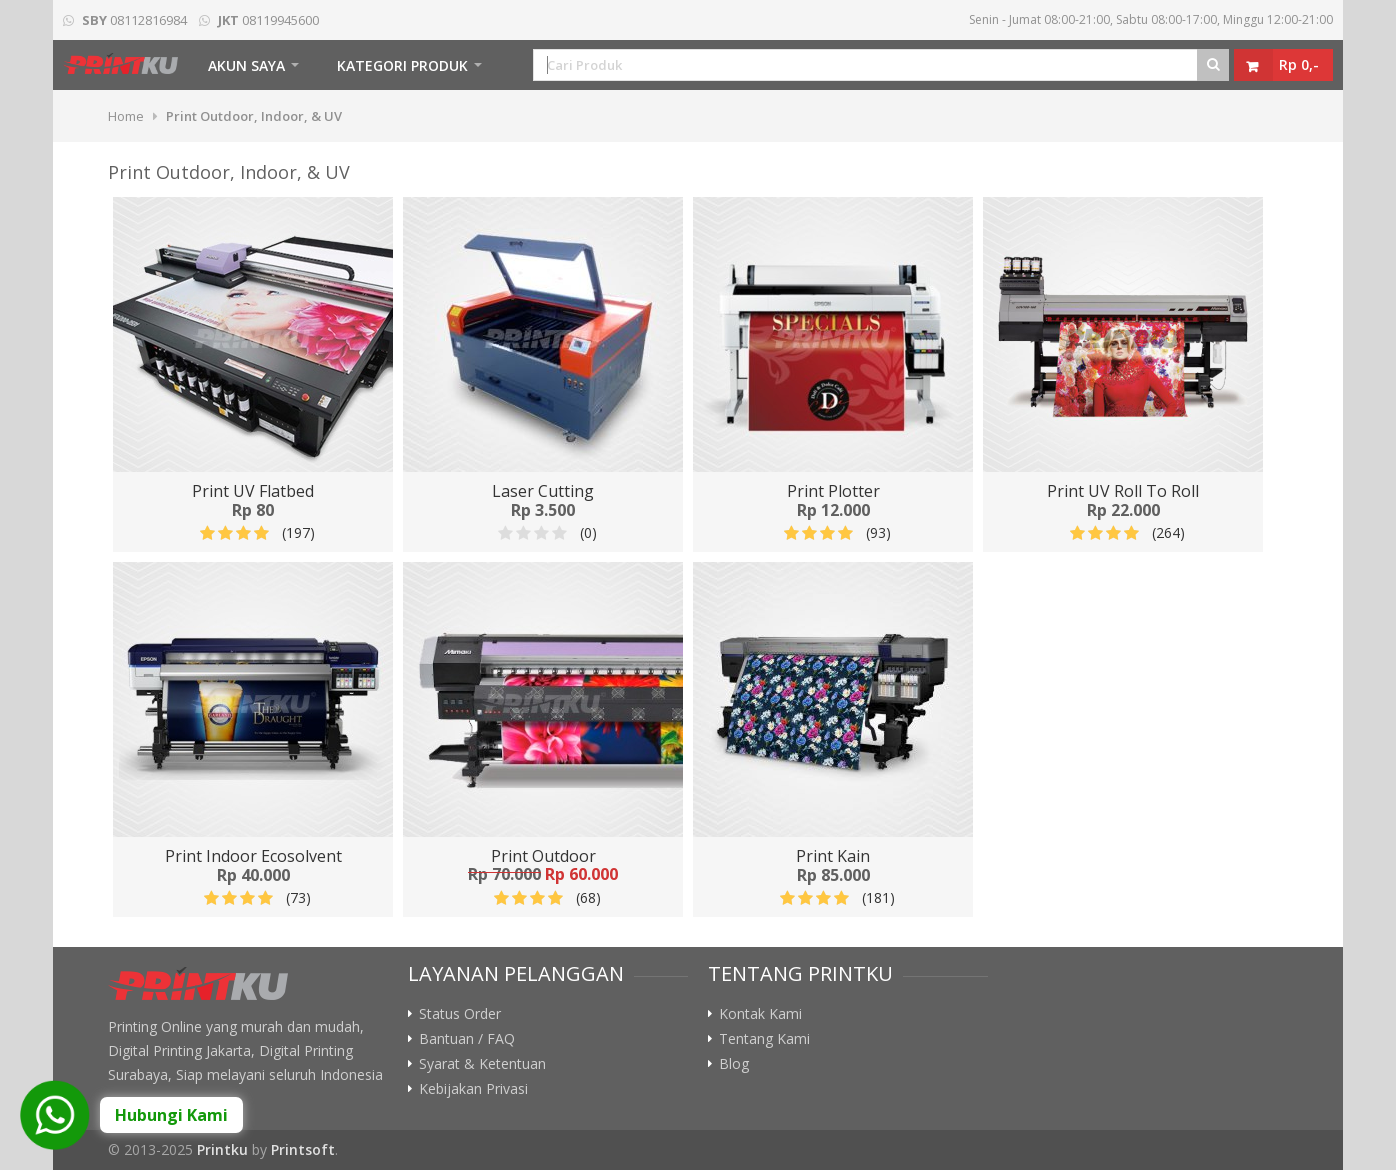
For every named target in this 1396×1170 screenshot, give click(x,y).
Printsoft (303, 1149)
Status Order (460, 1014)
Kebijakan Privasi (473, 1089)
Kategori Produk (402, 65)
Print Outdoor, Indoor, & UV (254, 116)
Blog (734, 1064)
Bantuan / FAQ (467, 1039)
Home (126, 116)
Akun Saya (246, 65)
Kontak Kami (760, 1014)
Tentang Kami (764, 1039)
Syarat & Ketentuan (482, 1064)
